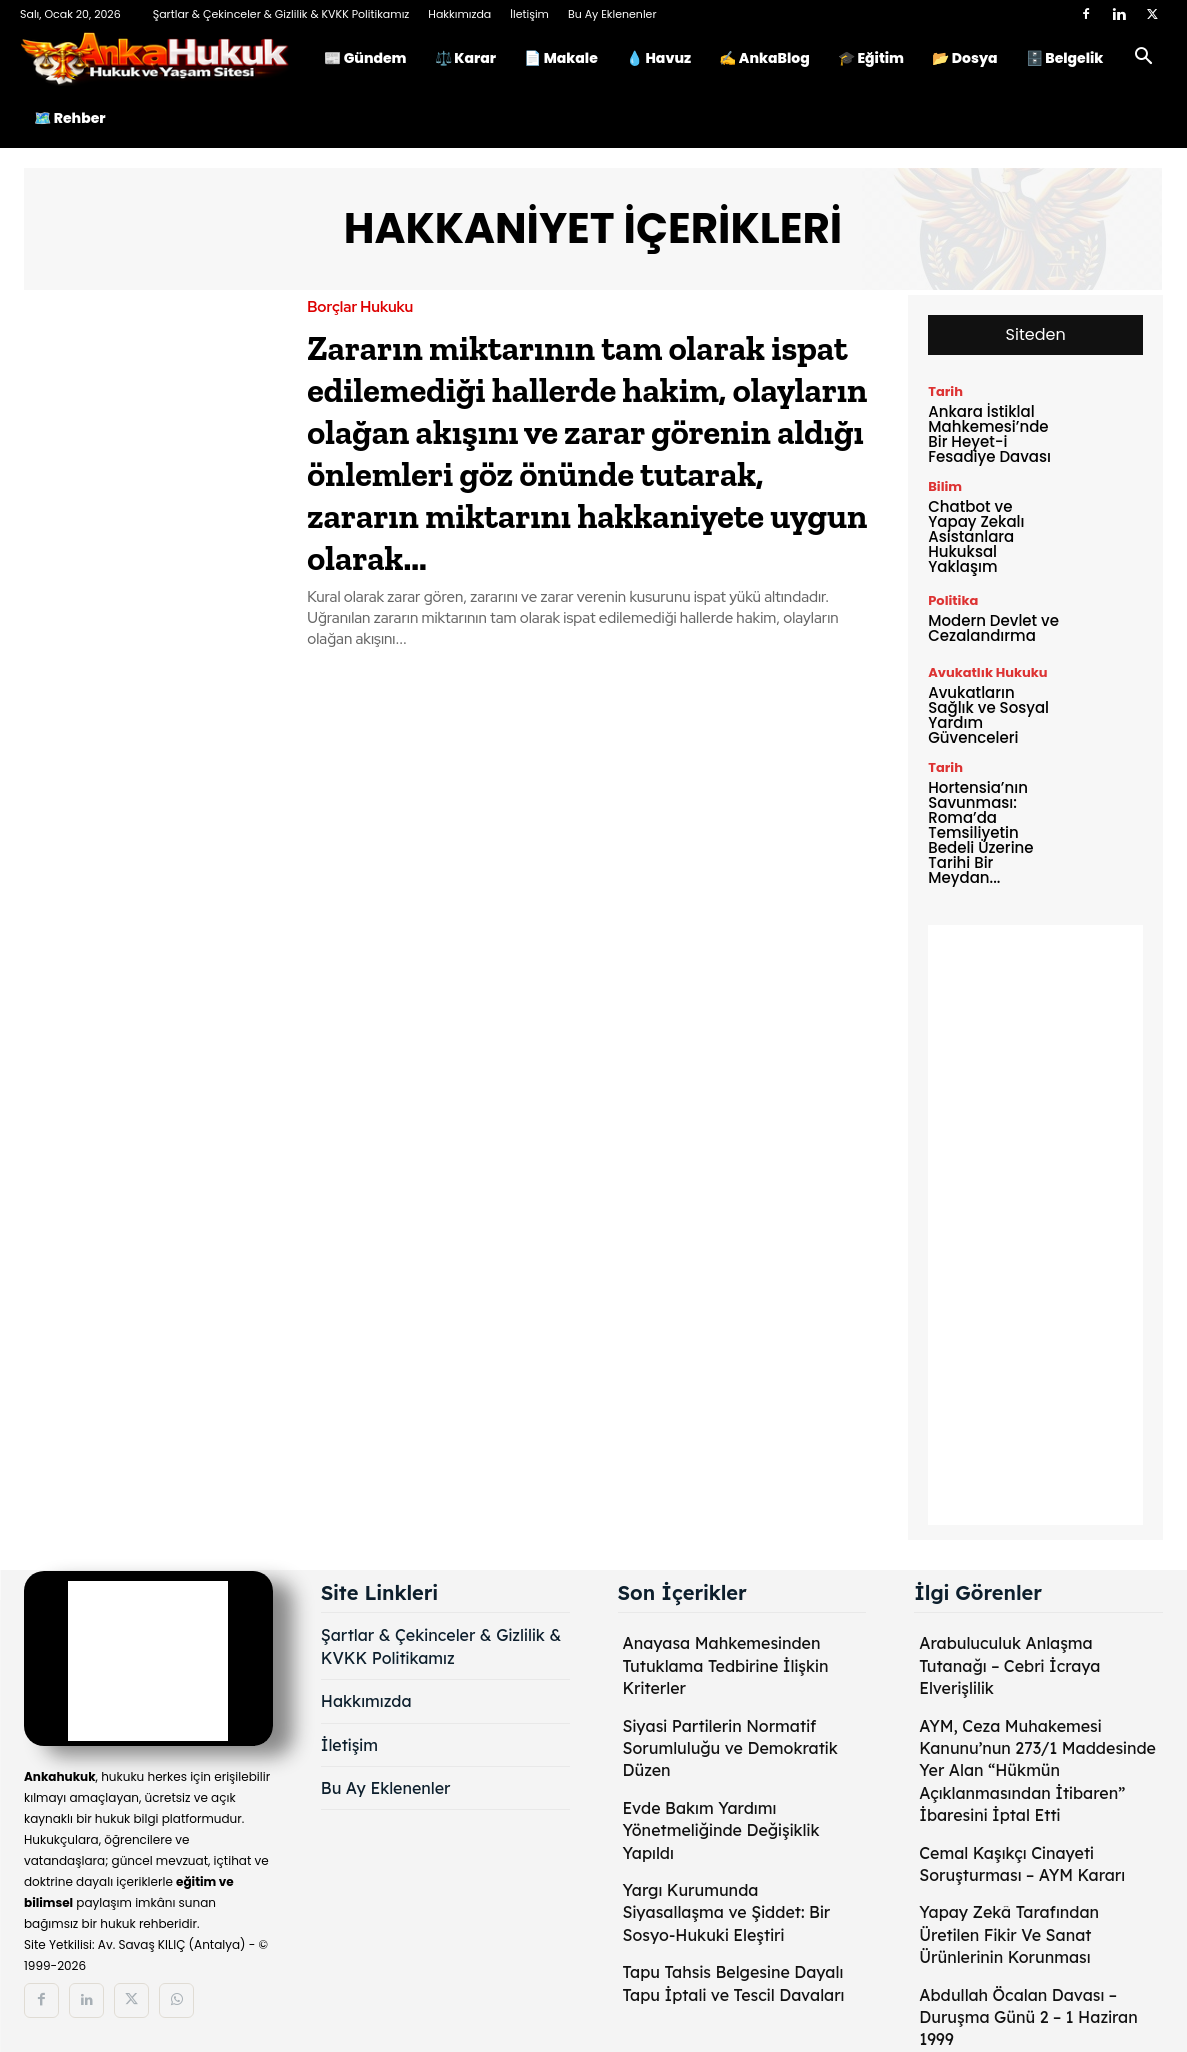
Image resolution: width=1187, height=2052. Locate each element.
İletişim (529, 14)
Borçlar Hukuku (360, 307)
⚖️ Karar (465, 58)
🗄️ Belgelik (1065, 58)
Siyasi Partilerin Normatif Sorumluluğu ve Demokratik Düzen (730, 1748)
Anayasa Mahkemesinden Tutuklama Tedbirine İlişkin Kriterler (726, 1665)
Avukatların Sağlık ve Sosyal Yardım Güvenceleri (988, 715)
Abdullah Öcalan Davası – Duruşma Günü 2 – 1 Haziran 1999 (1028, 2017)
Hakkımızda (459, 14)
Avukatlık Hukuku (987, 672)
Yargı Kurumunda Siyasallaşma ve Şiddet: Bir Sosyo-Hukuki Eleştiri (727, 1912)
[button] (1143, 59)
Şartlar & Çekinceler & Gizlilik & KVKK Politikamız (281, 14)
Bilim (945, 486)
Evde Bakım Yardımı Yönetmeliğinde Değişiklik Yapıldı (721, 1830)
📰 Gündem (365, 58)
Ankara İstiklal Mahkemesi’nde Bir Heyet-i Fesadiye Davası (989, 434)
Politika (953, 600)
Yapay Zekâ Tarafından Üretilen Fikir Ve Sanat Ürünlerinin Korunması (1009, 1934)
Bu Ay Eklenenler (612, 14)
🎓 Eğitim (871, 58)
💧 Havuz (658, 58)
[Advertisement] (1035, 1225)
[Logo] (165, 58)
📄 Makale (561, 58)
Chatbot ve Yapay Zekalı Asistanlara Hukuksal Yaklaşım (976, 536)
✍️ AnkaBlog (764, 58)
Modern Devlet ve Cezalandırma (993, 628)
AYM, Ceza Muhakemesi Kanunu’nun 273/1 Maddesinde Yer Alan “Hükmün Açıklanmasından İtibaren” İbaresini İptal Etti (1037, 1771)
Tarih (945, 391)
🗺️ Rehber (70, 118)
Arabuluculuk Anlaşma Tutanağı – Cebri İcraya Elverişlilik (1009, 1665)
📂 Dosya (965, 58)
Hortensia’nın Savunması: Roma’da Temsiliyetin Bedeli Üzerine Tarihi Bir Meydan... (980, 832)
